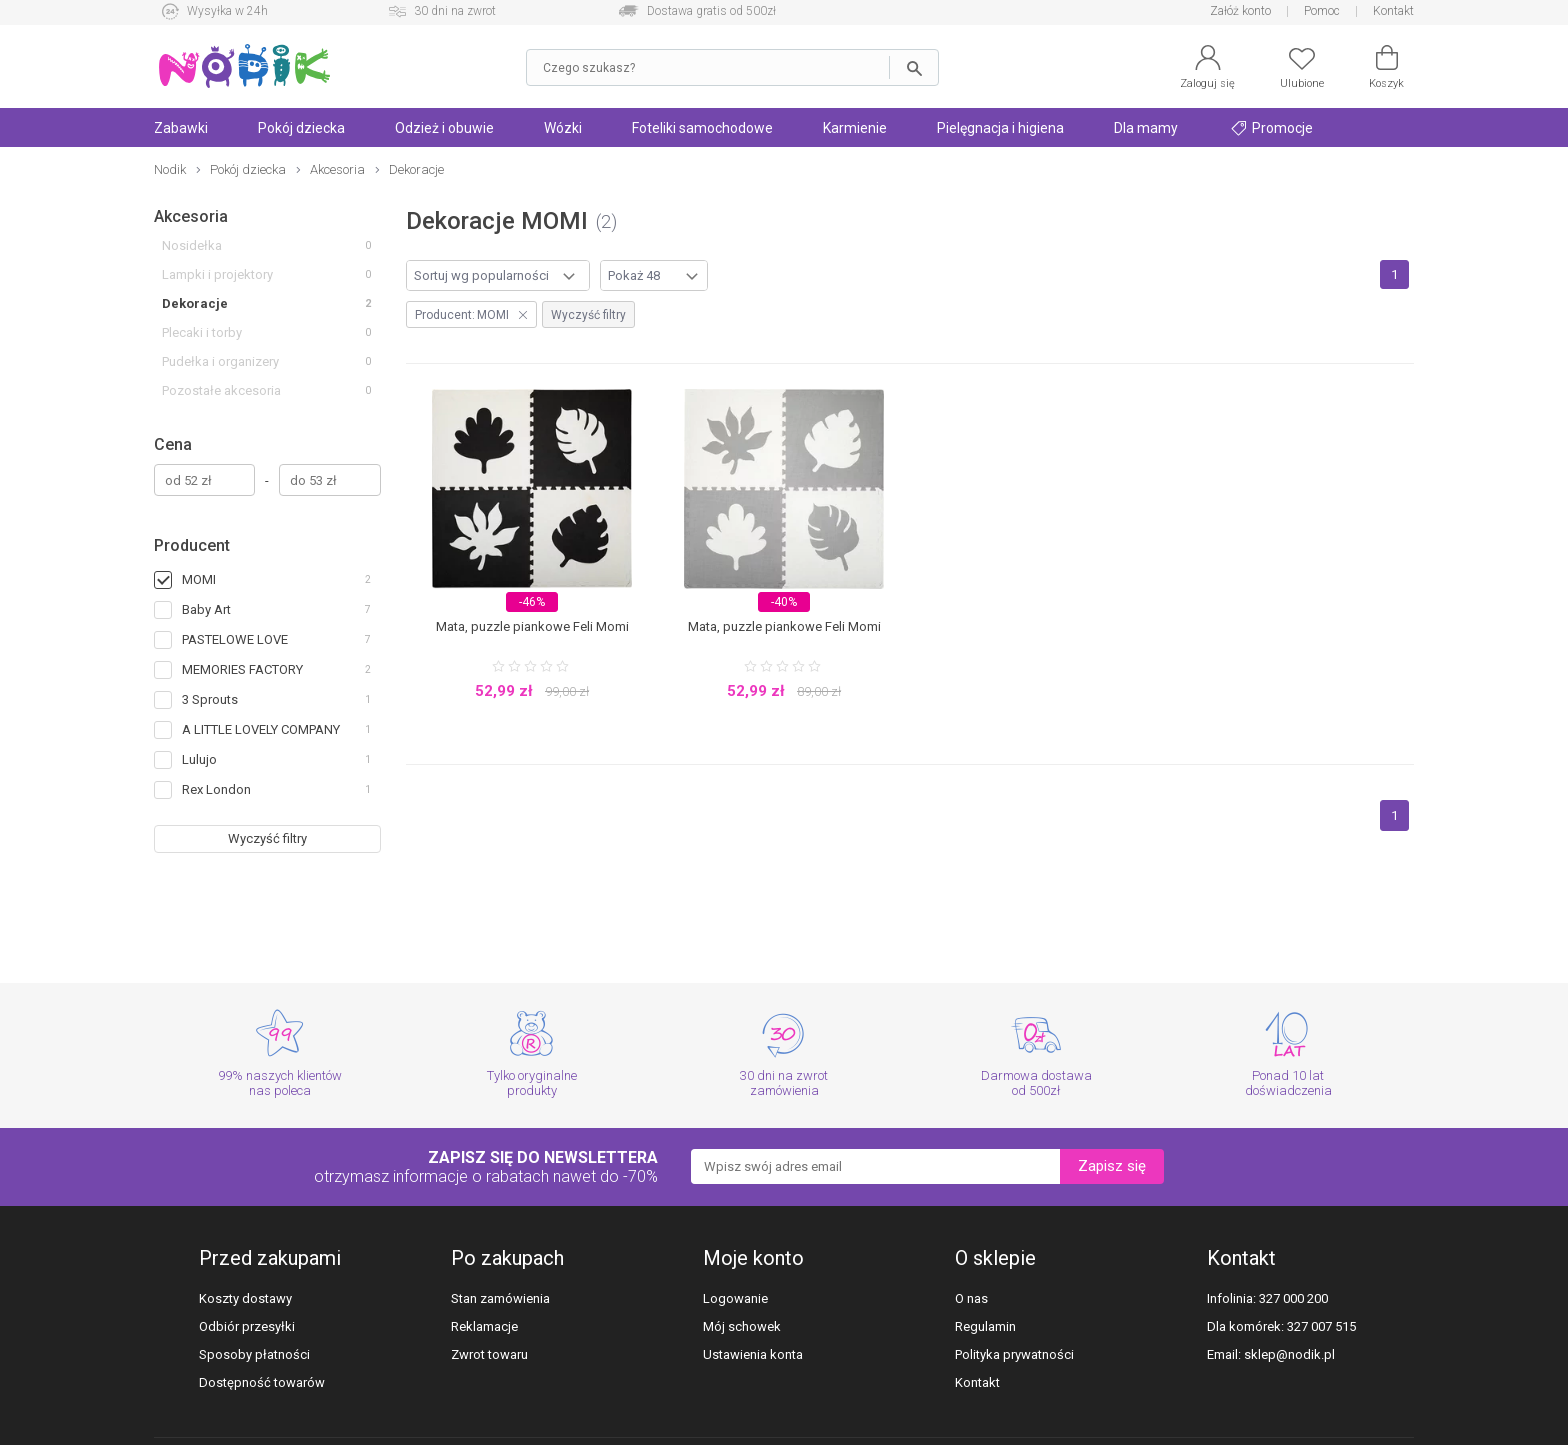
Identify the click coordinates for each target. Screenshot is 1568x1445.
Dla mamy (1146, 128)
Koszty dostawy (245, 1298)
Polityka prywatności (1014, 1354)
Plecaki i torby (202, 332)
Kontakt (1393, 11)
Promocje (1272, 128)
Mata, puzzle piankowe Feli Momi (532, 626)
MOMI (199, 579)
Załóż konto (1240, 11)
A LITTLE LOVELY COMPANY (261, 729)
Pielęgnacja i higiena (1000, 128)
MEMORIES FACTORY (242, 669)
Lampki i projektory (217, 274)
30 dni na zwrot (455, 11)
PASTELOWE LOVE (235, 639)
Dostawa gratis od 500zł (711, 11)
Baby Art (206, 609)
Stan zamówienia (500, 1298)
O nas (971, 1298)
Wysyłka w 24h (227, 11)
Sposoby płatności (254, 1354)
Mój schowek (742, 1326)
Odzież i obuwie (444, 128)
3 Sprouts (210, 699)
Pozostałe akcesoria (221, 390)
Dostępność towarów (262, 1382)
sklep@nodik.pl (1289, 1354)
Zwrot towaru (489, 1354)
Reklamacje (484, 1326)
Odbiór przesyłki (247, 1326)
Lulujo (199, 759)
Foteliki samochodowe (702, 128)
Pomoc (1322, 11)
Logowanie (735, 1298)
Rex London (216, 789)
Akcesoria (191, 216)
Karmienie (855, 128)
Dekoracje (195, 303)
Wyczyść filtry (267, 838)
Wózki (563, 128)
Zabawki (181, 128)
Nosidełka (192, 245)
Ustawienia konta (753, 1354)
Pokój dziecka (301, 128)
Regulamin (985, 1326)
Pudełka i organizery (220, 361)
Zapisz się (1112, 1166)
